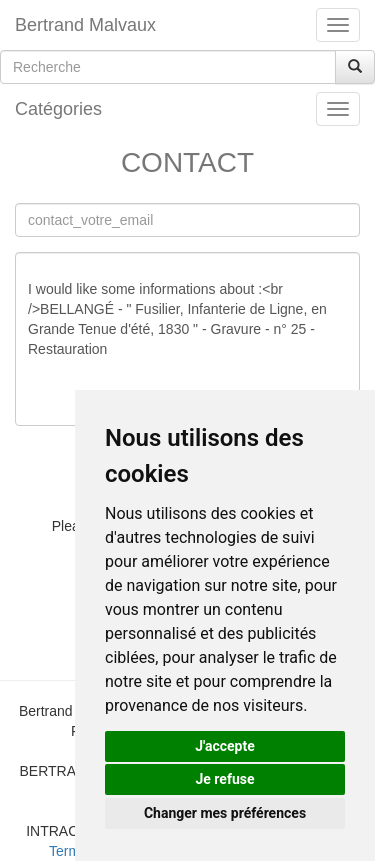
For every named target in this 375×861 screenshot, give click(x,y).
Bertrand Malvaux (85, 25)
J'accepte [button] (225, 746)
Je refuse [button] (224, 779)
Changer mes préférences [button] (225, 813)
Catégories (58, 109)
